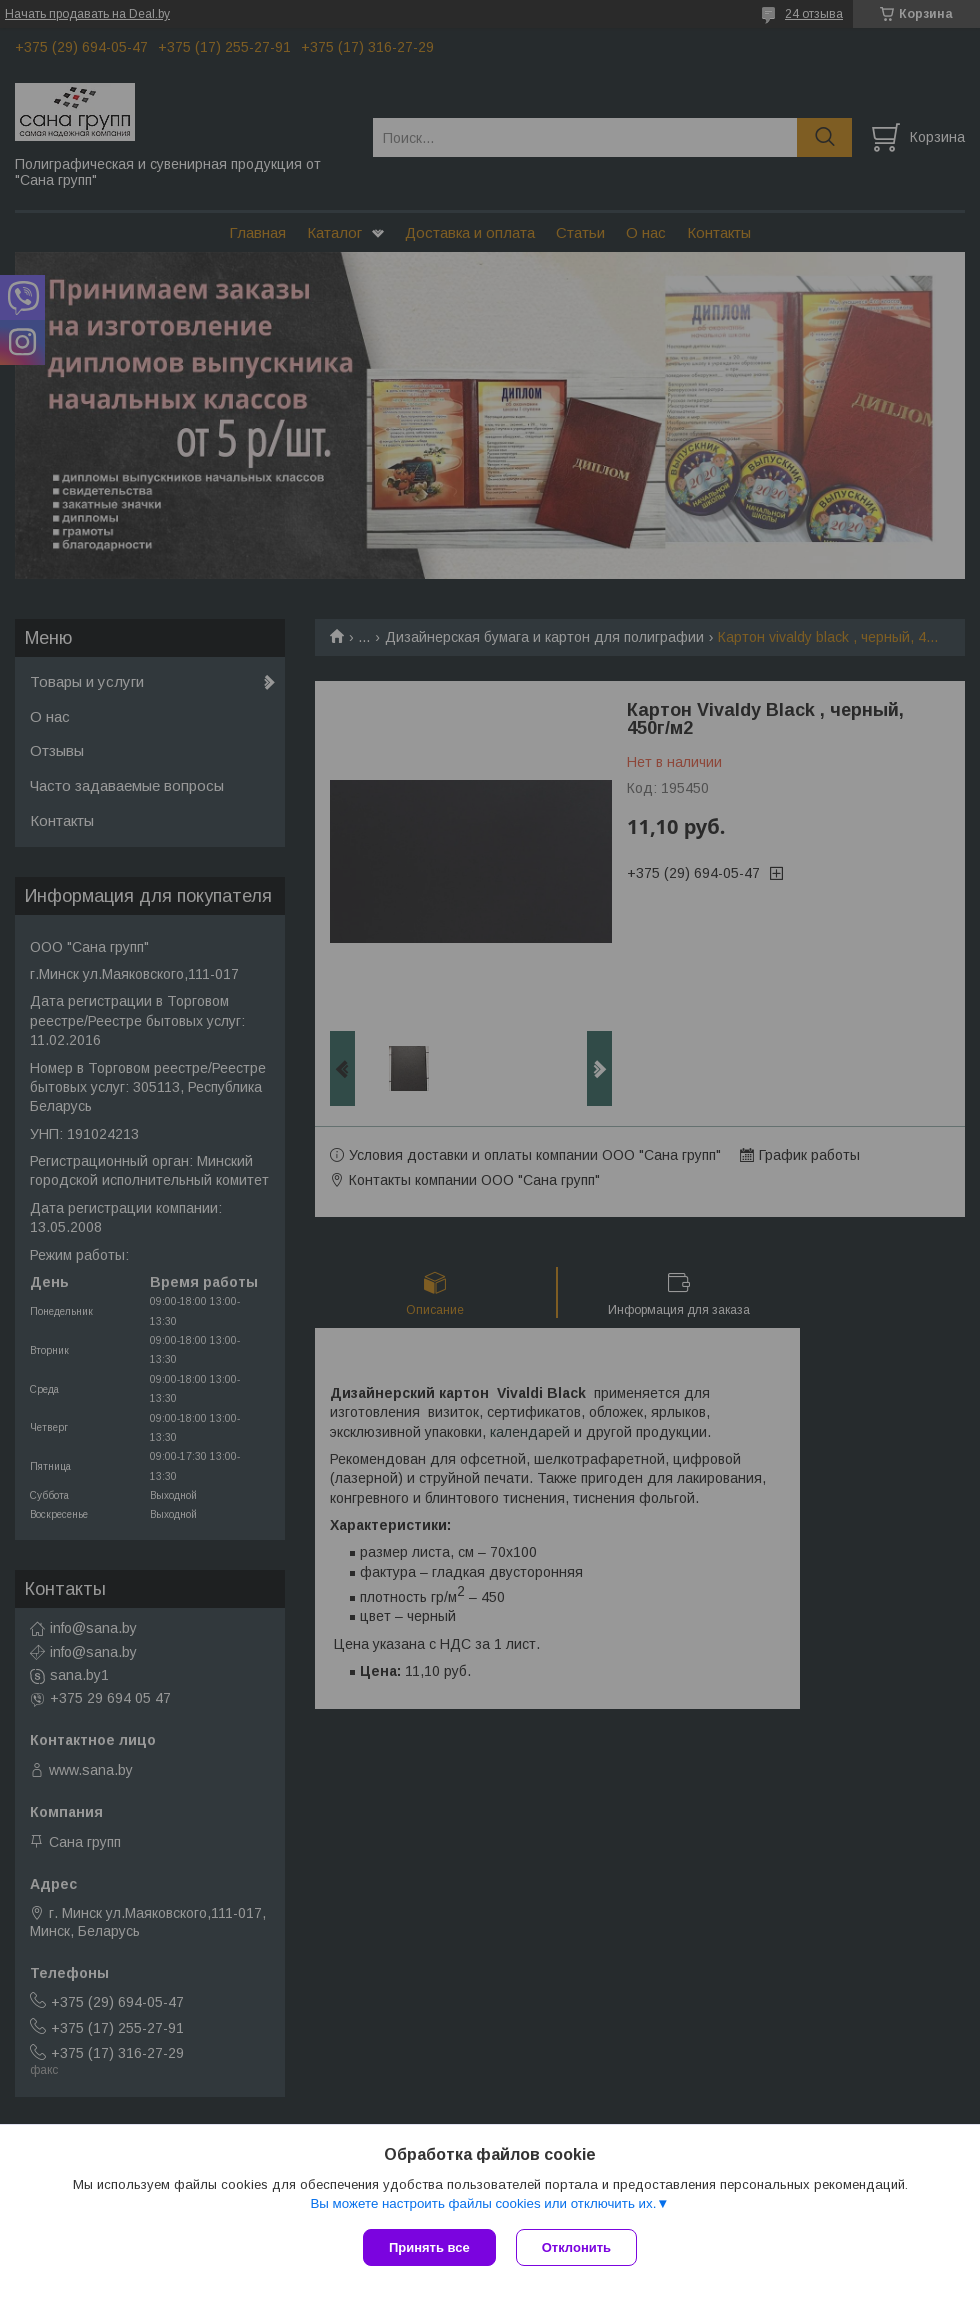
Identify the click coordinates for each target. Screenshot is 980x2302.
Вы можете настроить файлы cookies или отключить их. (483, 2203)
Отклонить (576, 2247)
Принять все (429, 2247)
